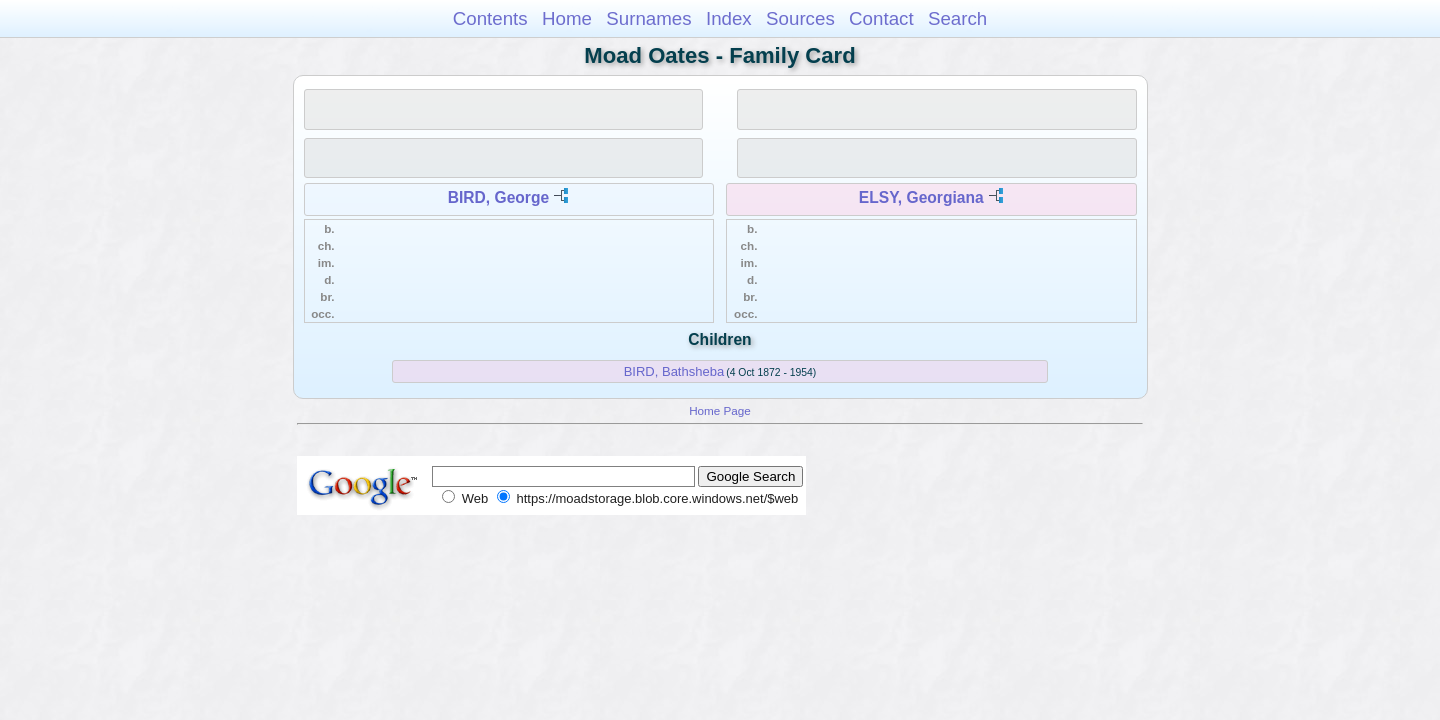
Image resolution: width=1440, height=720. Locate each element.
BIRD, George (498, 197)
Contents (490, 18)
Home (567, 18)
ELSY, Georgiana (921, 197)
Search (957, 18)
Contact (881, 18)
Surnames (648, 18)
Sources (800, 18)
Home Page (720, 410)
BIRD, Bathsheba (674, 371)
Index (729, 18)
